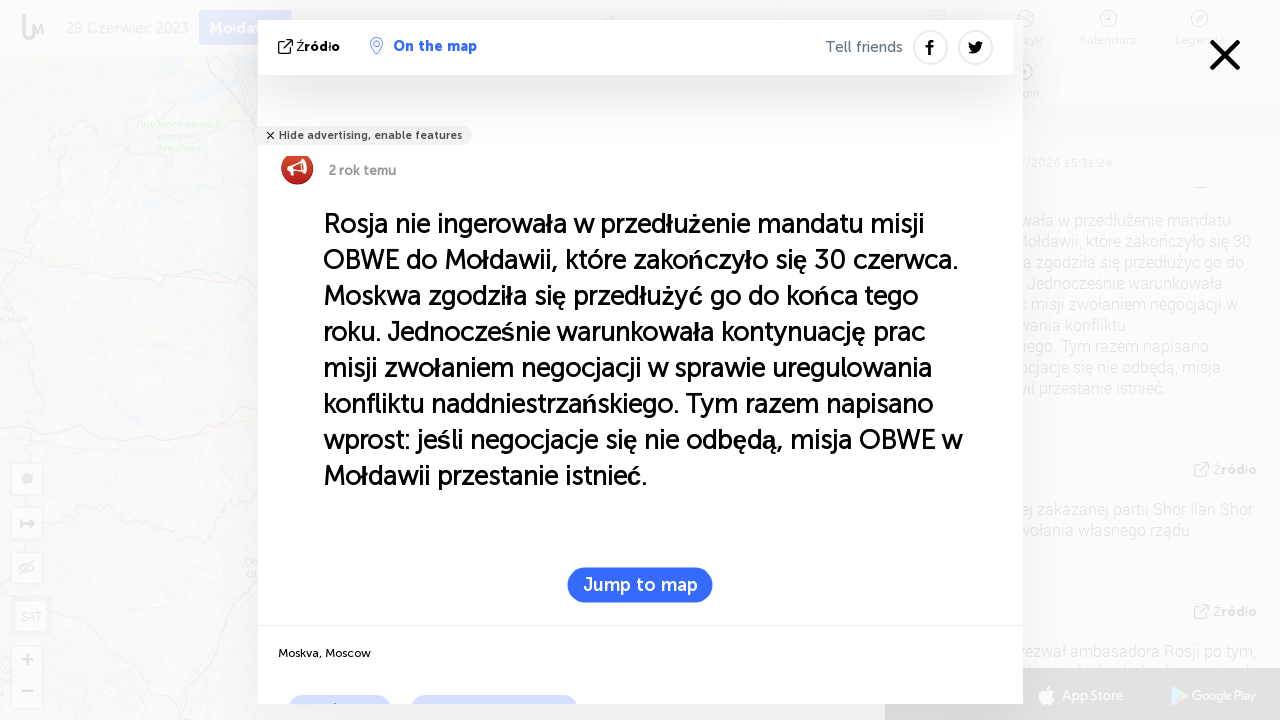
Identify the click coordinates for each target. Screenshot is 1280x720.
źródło (311, 46)
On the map (423, 46)
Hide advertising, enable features (370, 135)
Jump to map (640, 585)
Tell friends (864, 47)
